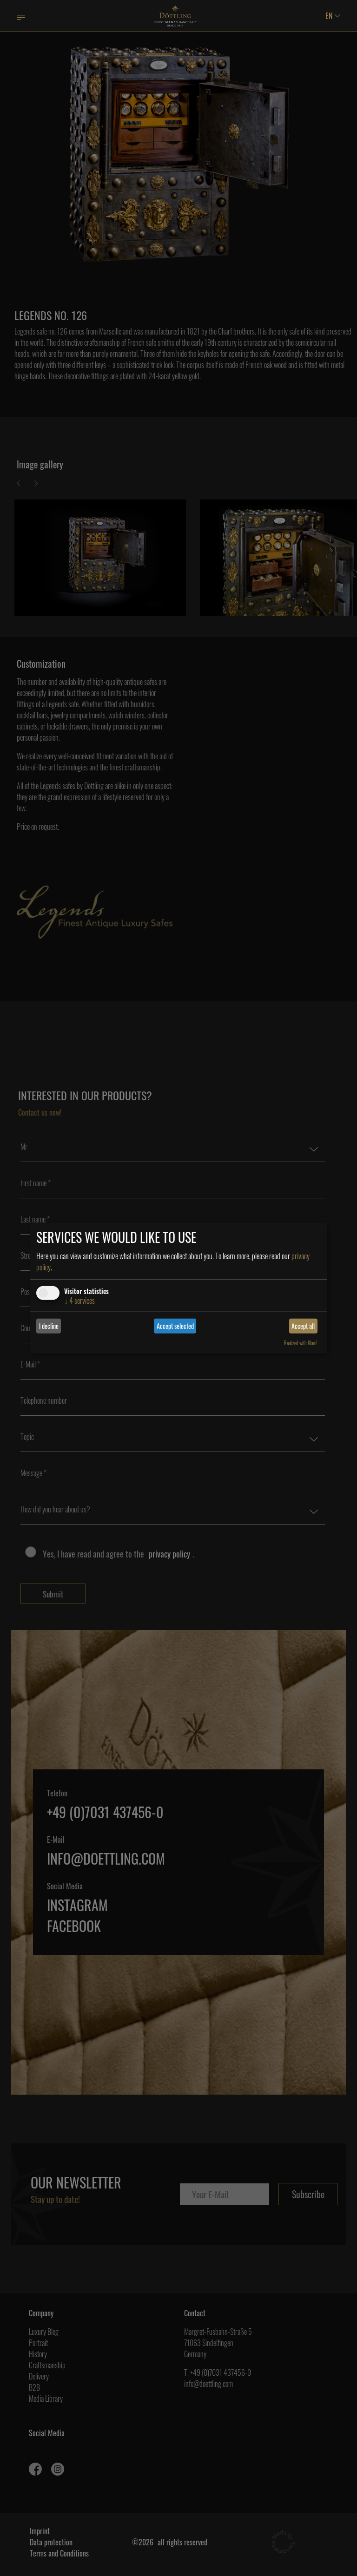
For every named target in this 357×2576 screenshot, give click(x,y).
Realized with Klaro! (300, 1343)
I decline (49, 1326)
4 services (79, 1300)
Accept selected (175, 1326)
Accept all (303, 1326)
